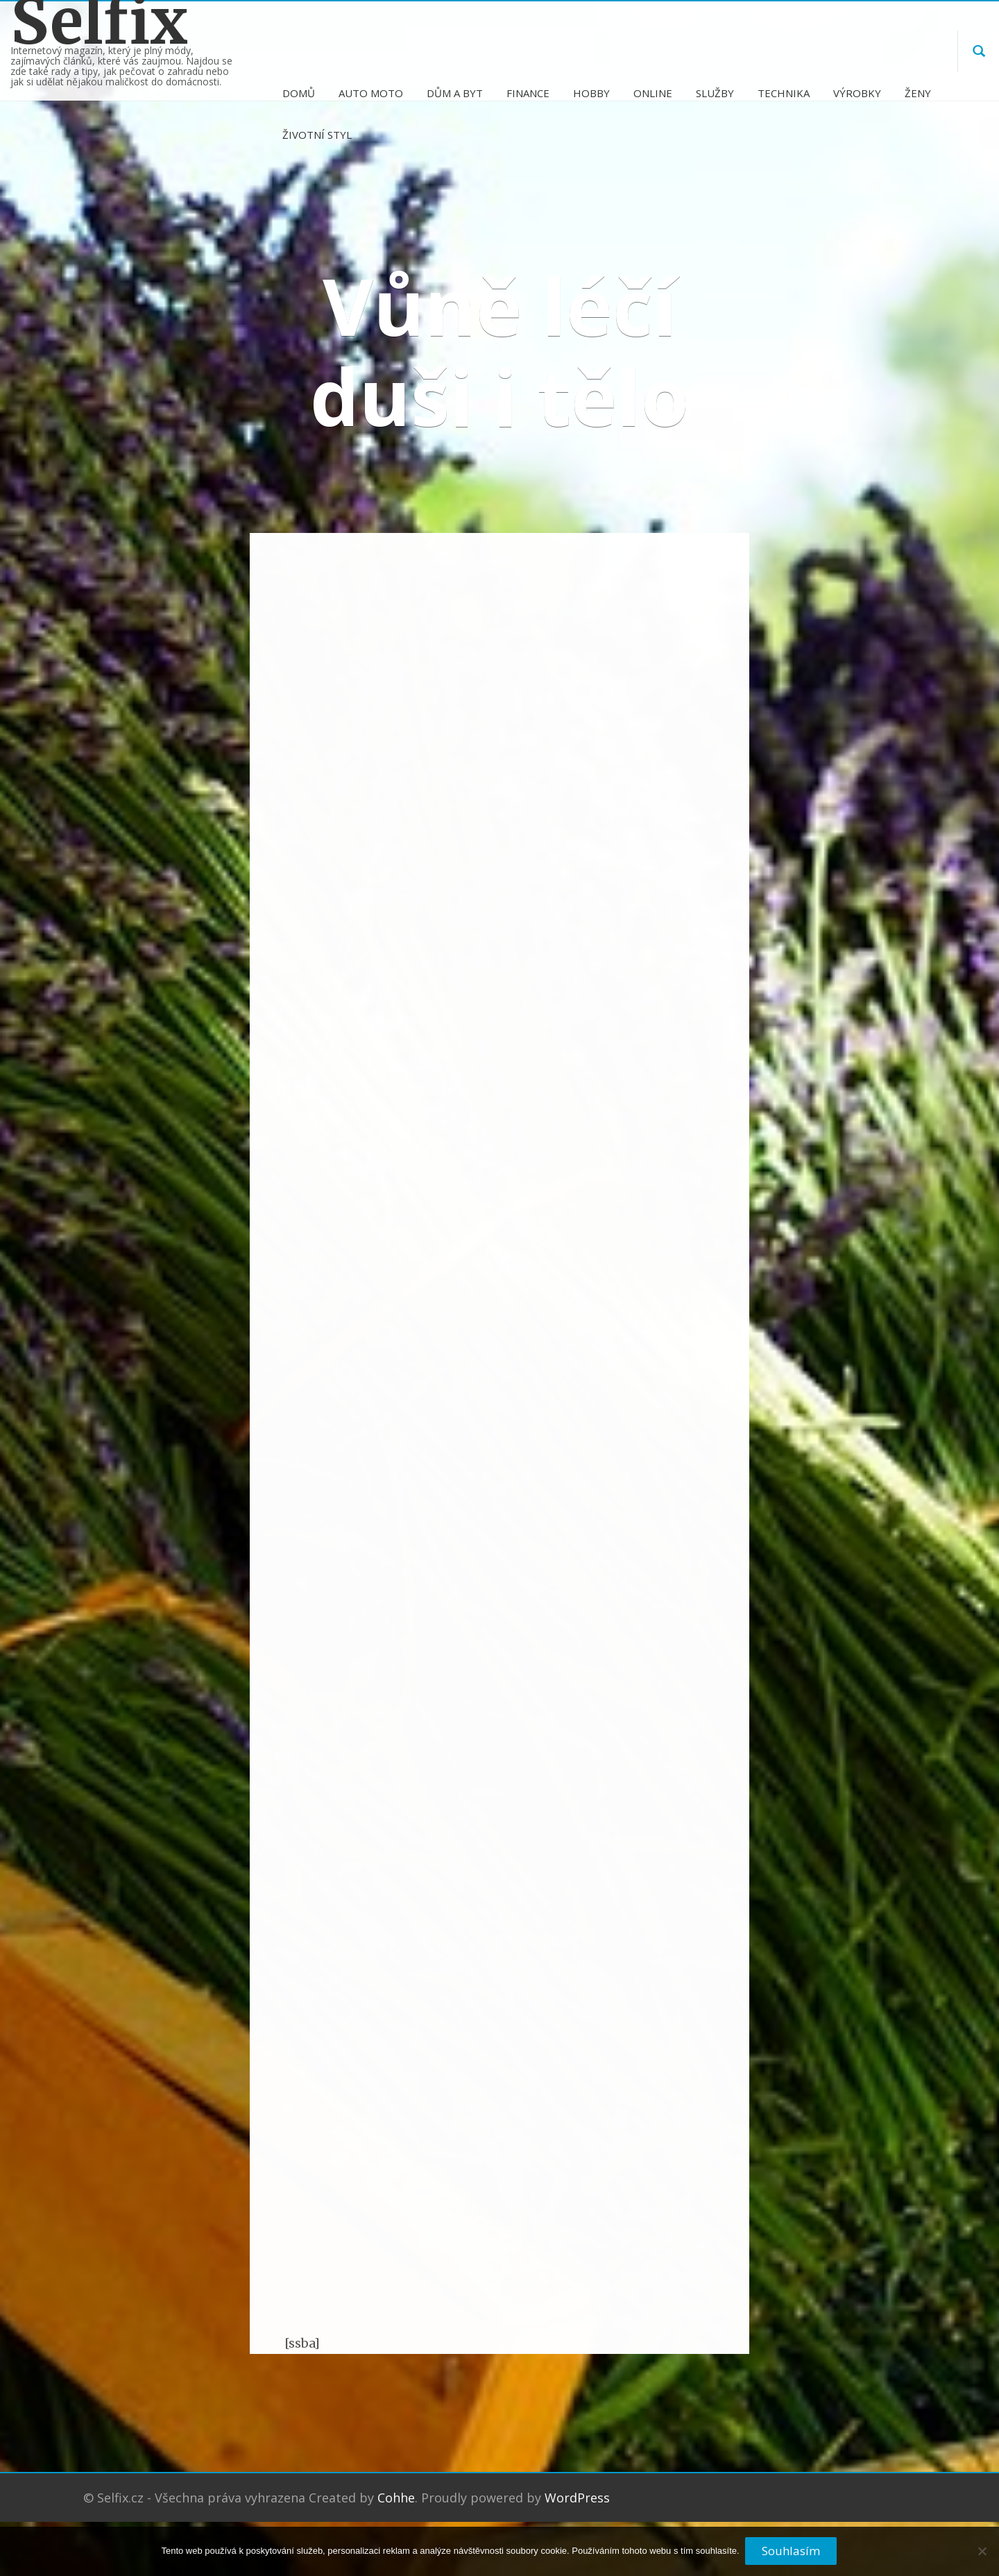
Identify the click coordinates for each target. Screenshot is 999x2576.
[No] (982, 2557)
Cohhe (396, 2517)
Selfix (99, 21)
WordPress (577, 2517)
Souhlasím (792, 2551)
